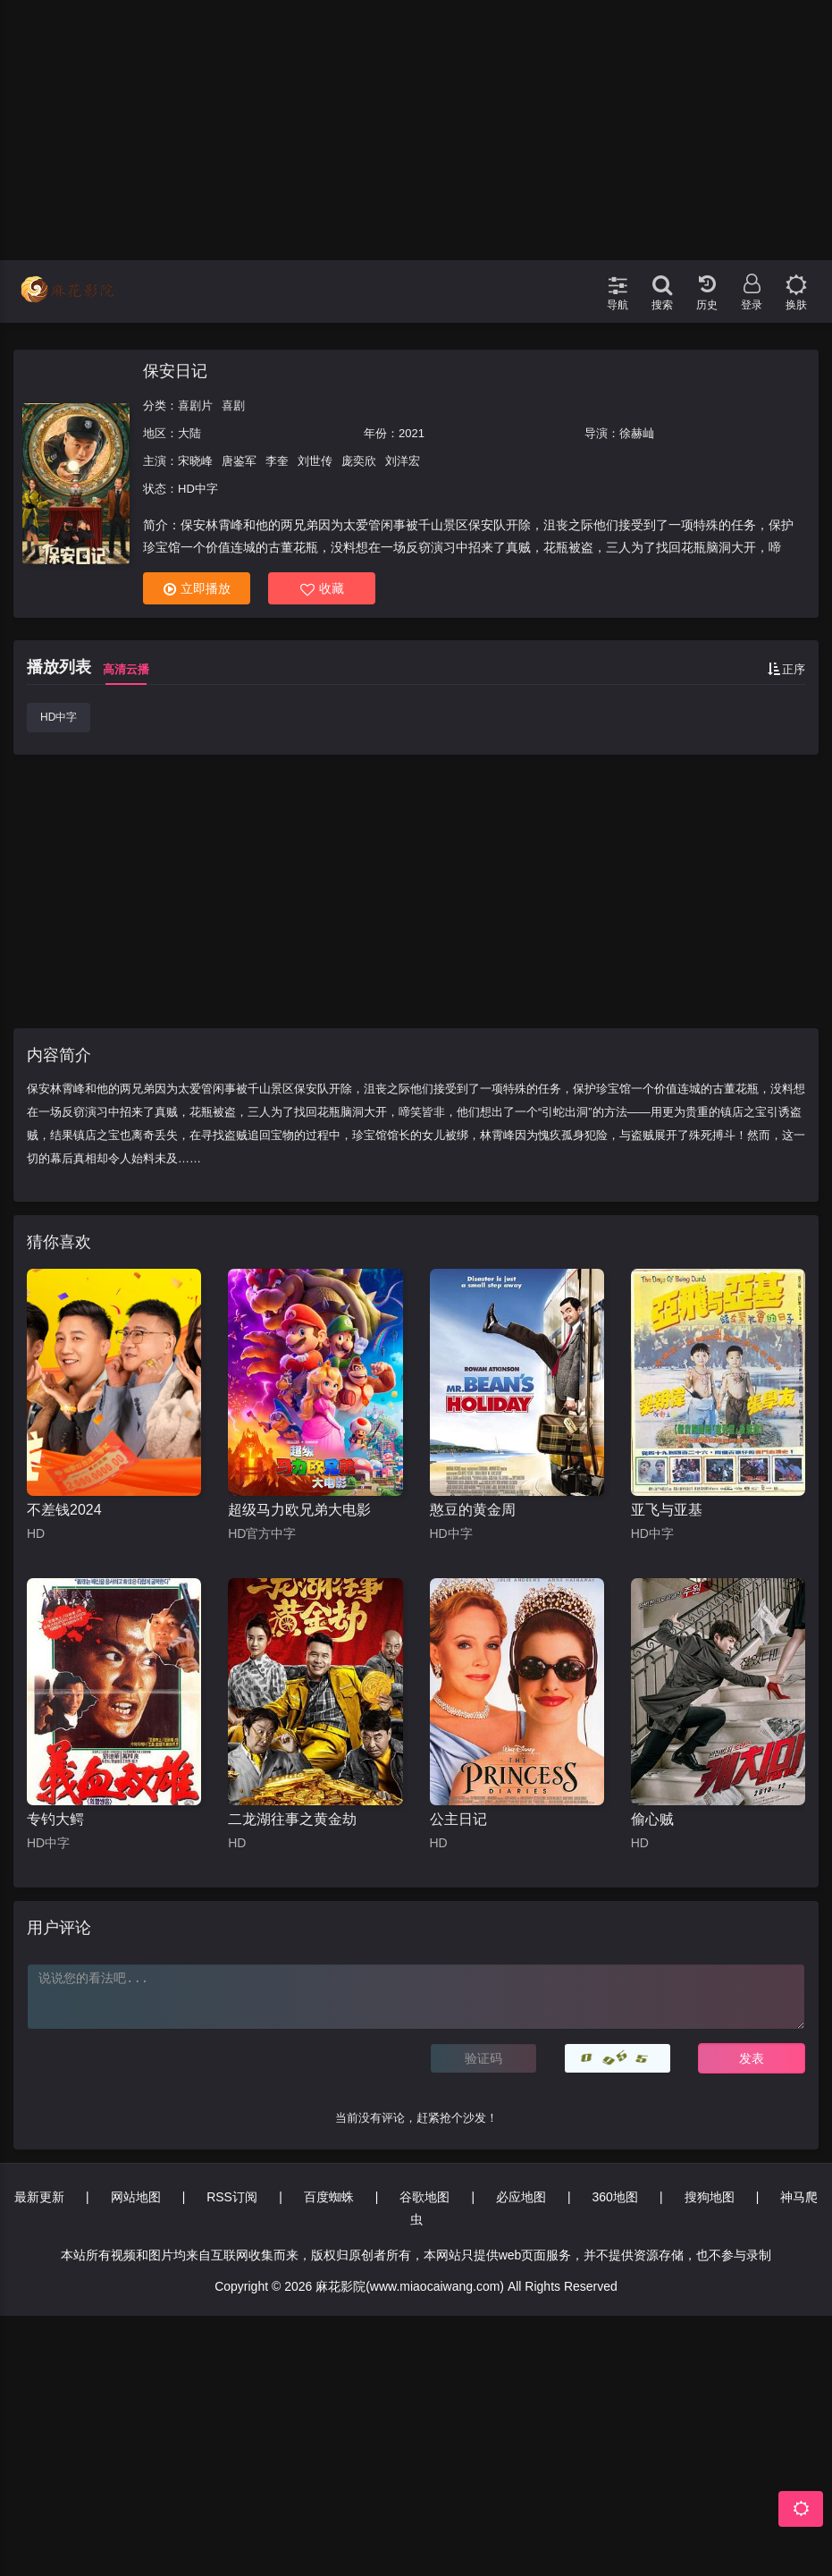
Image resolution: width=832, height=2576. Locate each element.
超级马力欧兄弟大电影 (299, 1509)
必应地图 (521, 2197)
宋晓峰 (195, 461)
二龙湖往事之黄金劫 (292, 1819)
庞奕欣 (358, 461)
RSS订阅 (231, 2197)
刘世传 (315, 461)
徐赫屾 (636, 433)
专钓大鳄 (55, 1819)
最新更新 (39, 2197)
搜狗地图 (710, 2197)
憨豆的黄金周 (473, 1509)
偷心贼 (652, 1819)
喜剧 (233, 405)
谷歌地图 (424, 2197)
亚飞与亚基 (666, 1509)
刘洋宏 (402, 461)
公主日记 (458, 1819)
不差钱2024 (64, 1509)
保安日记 (175, 371)
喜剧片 (195, 405)
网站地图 (136, 2197)
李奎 (277, 461)
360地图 (615, 2197)
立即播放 (197, 588)
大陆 (189, 433)
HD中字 (58, 717)
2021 (411, 433)
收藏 (322, 588)
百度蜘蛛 (329, 2197)
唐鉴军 (239, 461)
